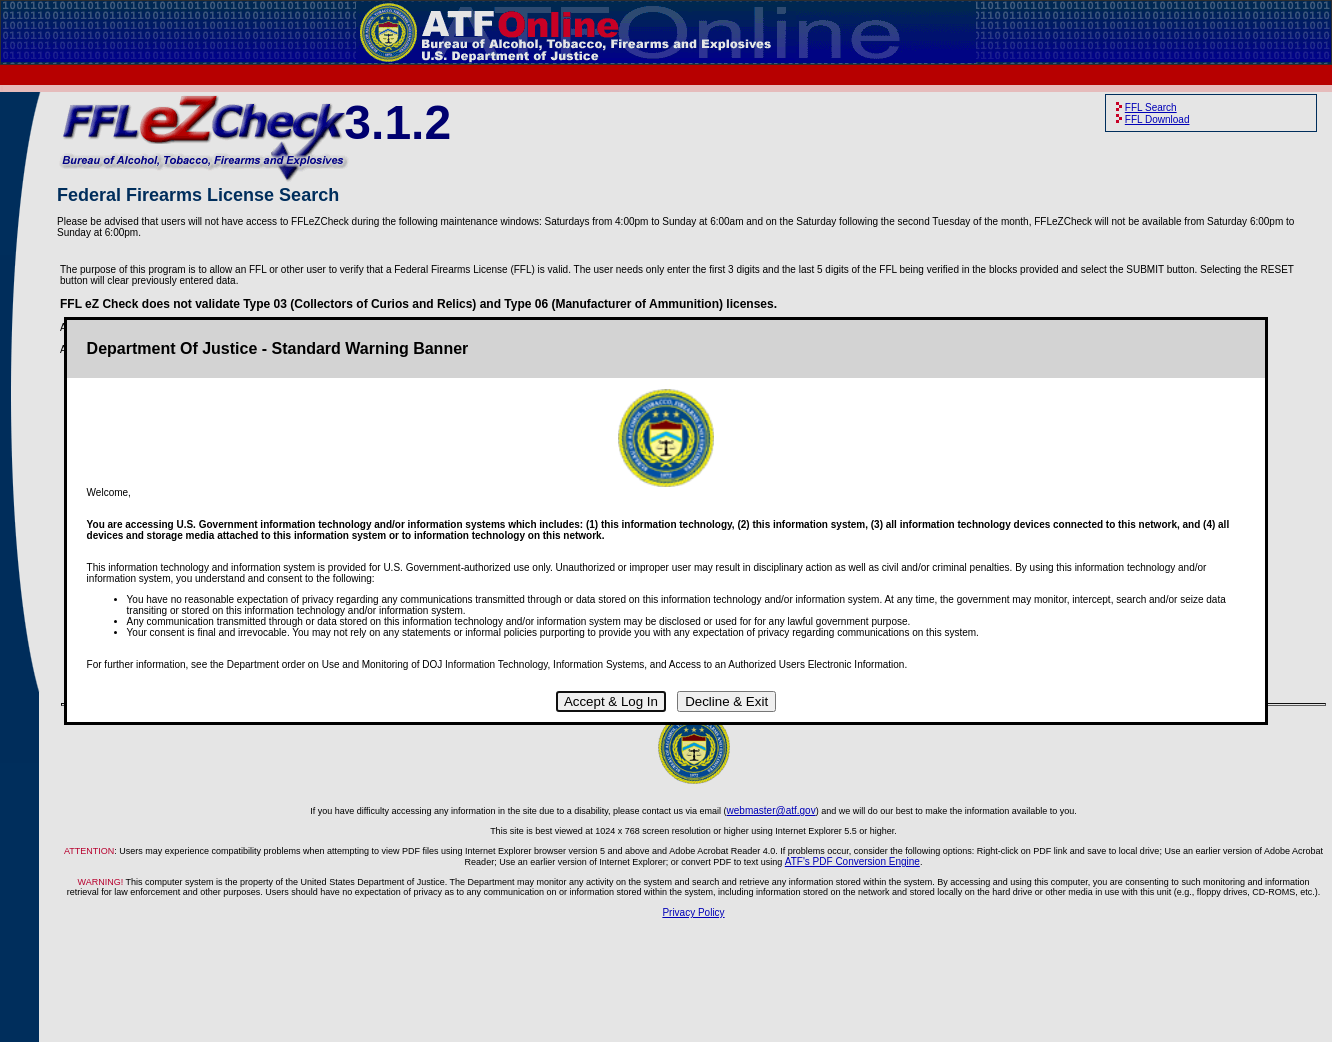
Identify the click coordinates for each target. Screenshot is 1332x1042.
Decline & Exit (726, 701)
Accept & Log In (611, 701)
